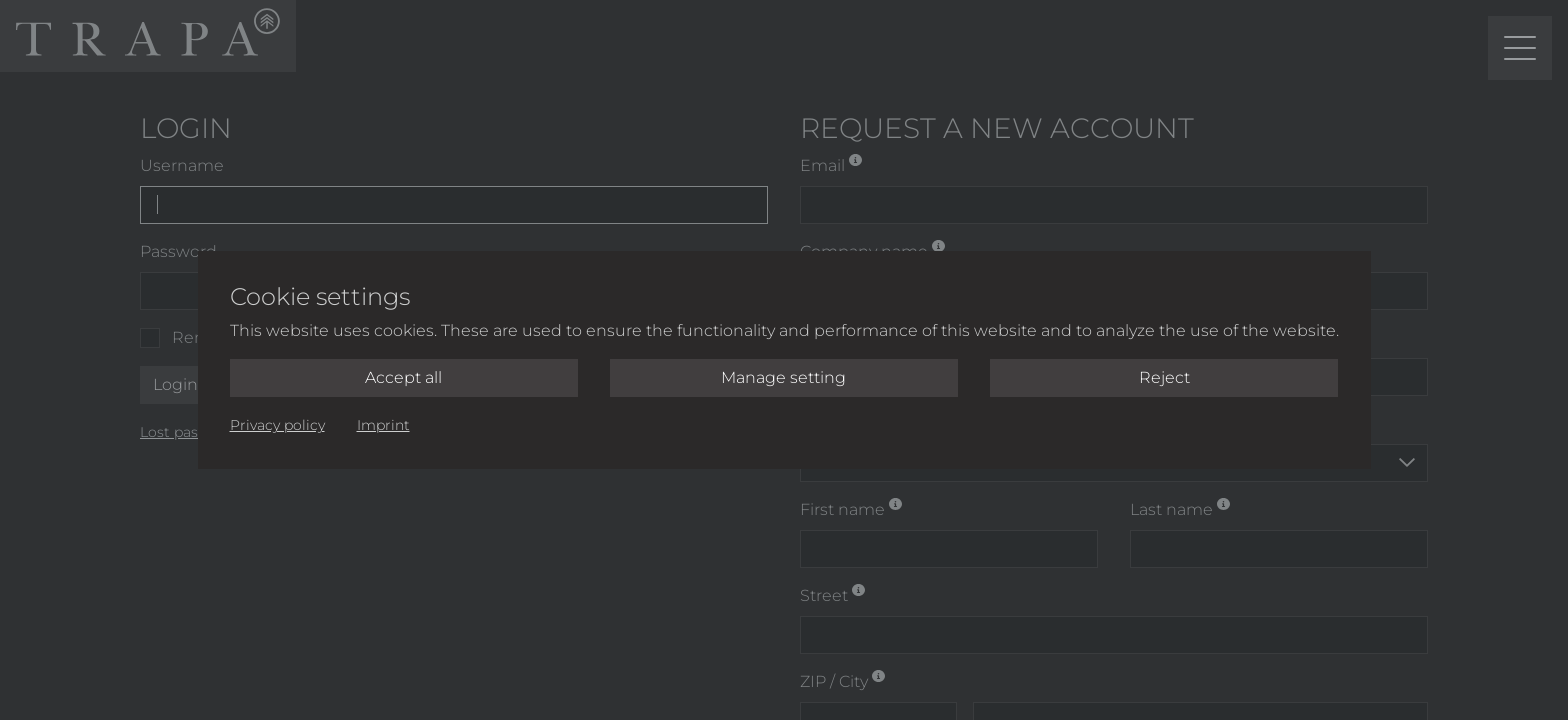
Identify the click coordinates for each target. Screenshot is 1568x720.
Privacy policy (277, 425)
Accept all (403, 377)
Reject (1164, 377)
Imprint (383, 425)
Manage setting (783, 377)
